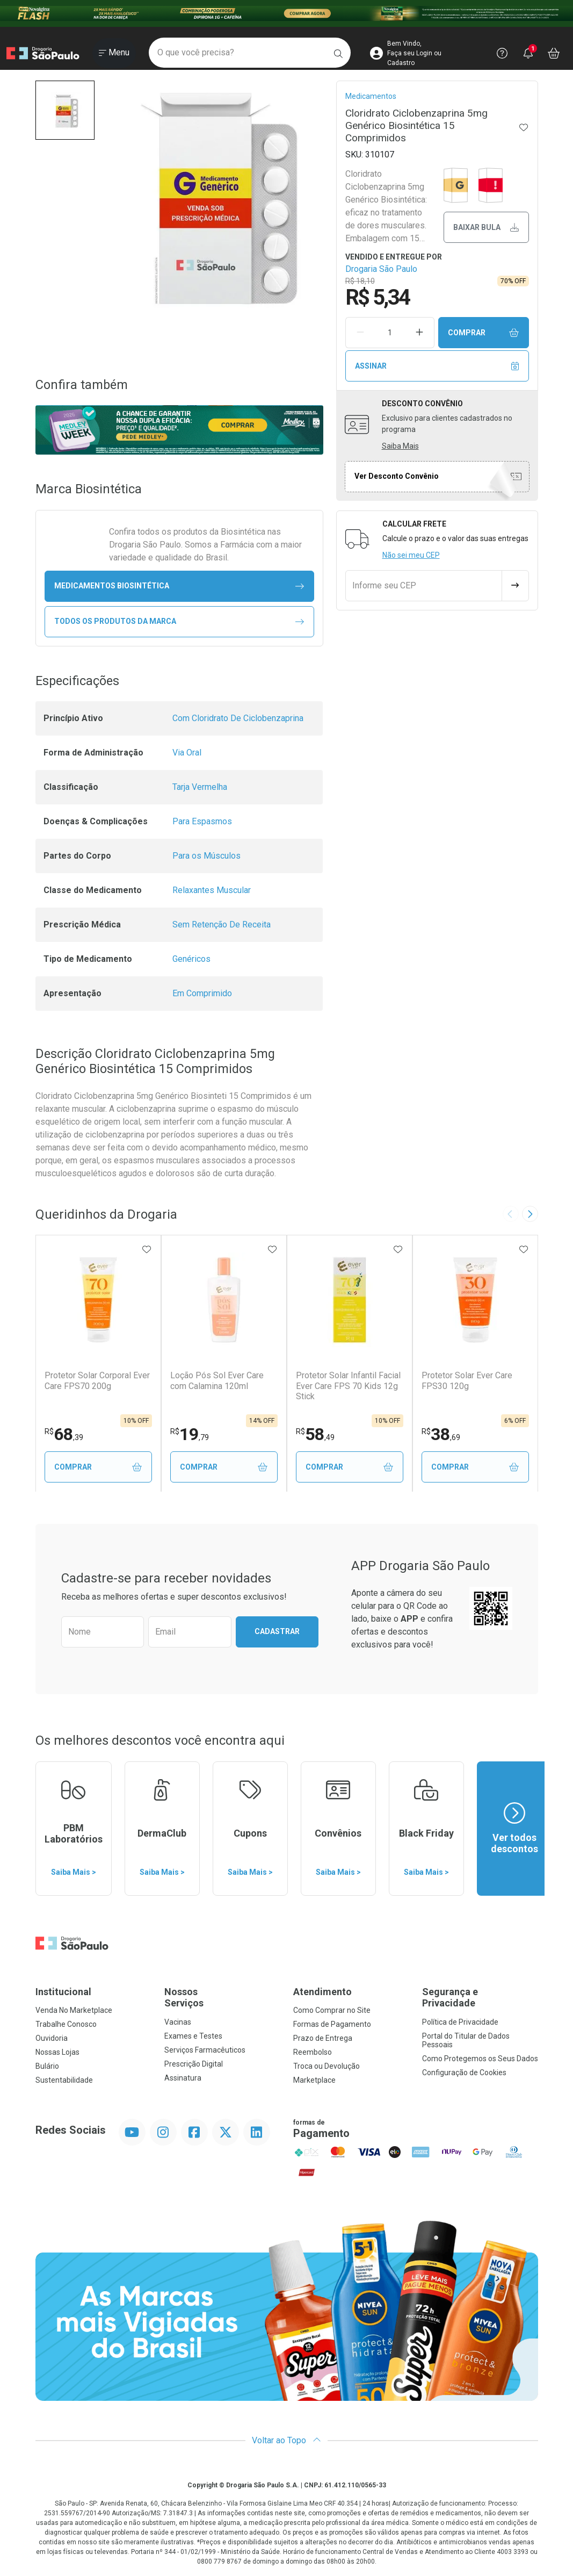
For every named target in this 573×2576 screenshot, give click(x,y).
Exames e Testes (193, 2036)
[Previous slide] (511, 1214)
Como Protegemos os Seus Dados (480, 2059)
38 (441, 1434)
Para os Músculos (206, 856)
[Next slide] (530, 1214)
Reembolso (312, 2053)
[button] (65, 110)
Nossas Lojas (57, 2053)
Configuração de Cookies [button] (464, 2073)
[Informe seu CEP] (423, 585)
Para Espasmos (202, 821)
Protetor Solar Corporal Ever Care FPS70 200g (97, 1380)
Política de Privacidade (460, 2022)
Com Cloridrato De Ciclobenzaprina (237, 718)
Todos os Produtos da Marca (179, 621)
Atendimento (322, 1992)
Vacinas (177, 2022)
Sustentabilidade (64, 2081)
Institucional (63, 1992)
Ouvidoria (51, 2039)
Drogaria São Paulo (381, 269)
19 (189, 1434)
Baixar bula (486, 227)
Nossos (222, 1998)
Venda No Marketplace (73, 2011)
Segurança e (480, 1998)
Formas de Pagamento (332, 2025)
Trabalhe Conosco (66, 2025)
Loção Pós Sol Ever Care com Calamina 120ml (217, 1380)
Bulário (47, 2067)
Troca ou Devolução (326, 2067)
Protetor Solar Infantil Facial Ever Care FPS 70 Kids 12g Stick (348, 1385)
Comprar (483, 332)
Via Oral (186, 752)
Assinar (437, 366)
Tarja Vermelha (199, 787)
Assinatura (182, 2078)
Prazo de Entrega (322, 2039)
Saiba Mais (400, 446)
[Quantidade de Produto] (390, 332)
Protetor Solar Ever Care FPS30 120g (467, 1380)
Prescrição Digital (193, 2064)
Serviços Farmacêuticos (204, 2050)
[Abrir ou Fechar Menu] (114, 53)
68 (64, 1434)
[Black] (286, 13)
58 (315, 1434)
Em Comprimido (202, 993)
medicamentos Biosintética (179, 586)
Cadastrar (277, 1632)
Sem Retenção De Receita (221, 924)
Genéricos (191, 959)
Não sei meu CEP (411, 555)
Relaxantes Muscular (211, 890)
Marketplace (314, 2081)
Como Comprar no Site (332, 2011)
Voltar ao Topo (286, 2441)
